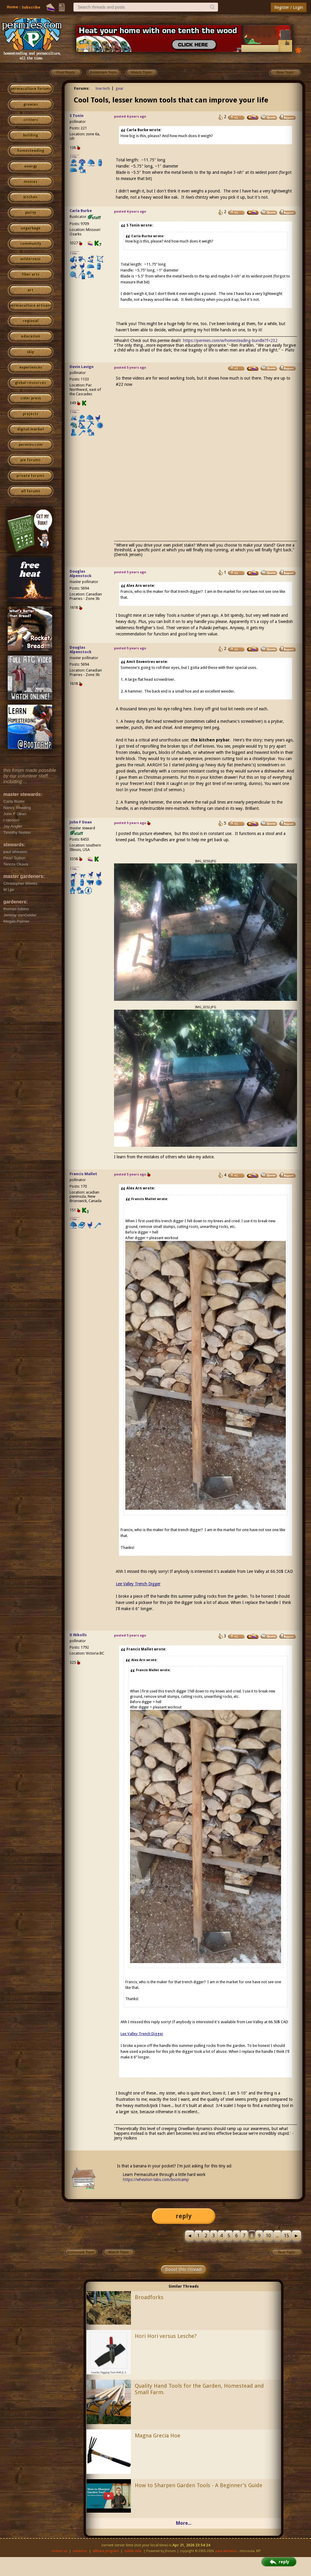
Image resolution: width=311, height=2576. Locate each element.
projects (30, 414)
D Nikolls (78, 1635)
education (30, 336)
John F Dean (81, 822)
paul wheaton (226, 2551)
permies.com (31, 445)
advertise (80, 2551)
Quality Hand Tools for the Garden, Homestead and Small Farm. (199, 2389)
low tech (103, 88)
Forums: (82, 88)
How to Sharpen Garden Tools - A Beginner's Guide (198, 2485)
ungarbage (31, 228)
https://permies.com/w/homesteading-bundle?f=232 (230, 340)
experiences (30, 367)
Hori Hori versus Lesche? (166, 2336)
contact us (59, 2551)
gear (120, 88)
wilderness (30, 259)
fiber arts (30, 274)
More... (183, 2523)
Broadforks (149, 2297)
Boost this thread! (183, 2269)
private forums (30, 476)
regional (31, 321)
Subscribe (31, 7)
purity (30, 213)
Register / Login (288, 7)
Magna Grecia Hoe (157, 2435)
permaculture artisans (30, 305)
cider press (30, 398)
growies (30, 104)
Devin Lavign (82, 366)
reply (184, 2216)
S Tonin (77, 115)
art (30, 290)
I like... (74, 156)
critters (30, 120)
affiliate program (106, 2551)
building (30, 135)
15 (286, 2235)
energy (30, 166)
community (30, 244)
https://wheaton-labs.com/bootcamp (156, 2179)
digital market (30, 429)
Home (12, 7)
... (277, 2235)
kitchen (30, 197)
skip (30, 352)
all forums (30, 491)
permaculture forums (30, 89)
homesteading (30, 151)
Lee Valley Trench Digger (138, 1583)
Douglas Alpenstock (81, 573)
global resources (30, 383)
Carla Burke (81, 210)
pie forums (30, 460)
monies (30, 182)
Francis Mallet (83, 1174)
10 (268, 2235)
